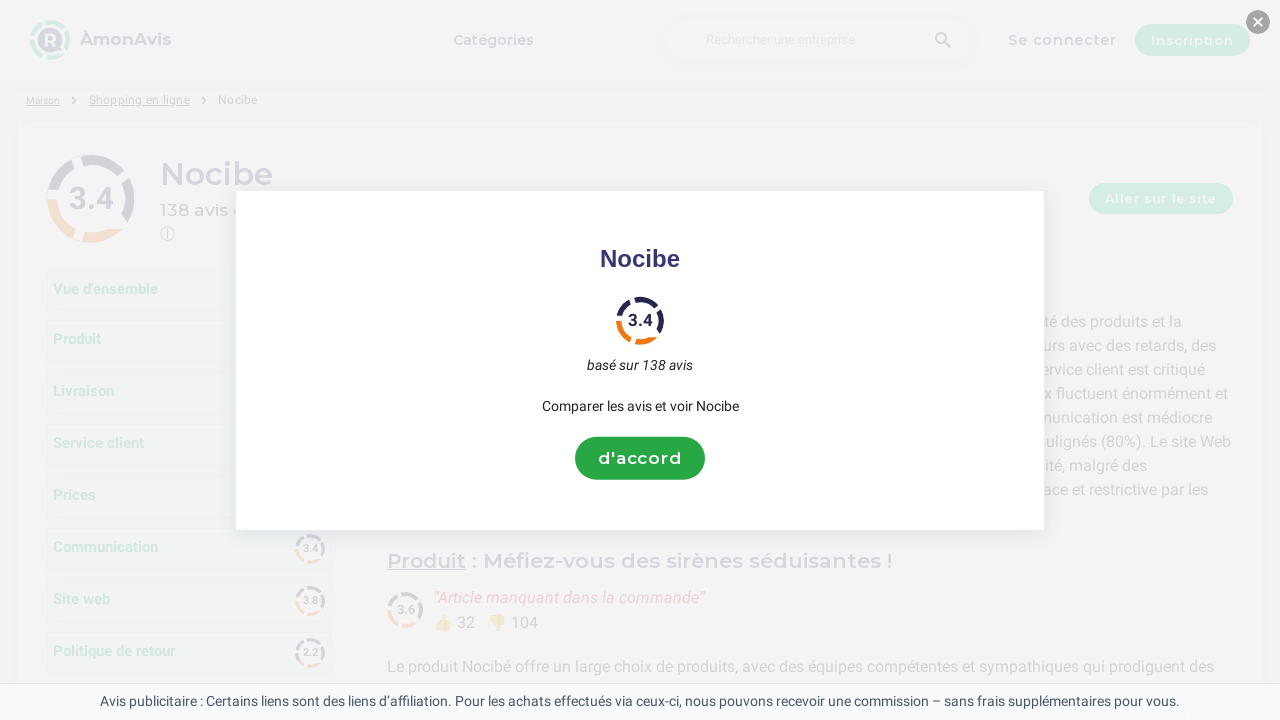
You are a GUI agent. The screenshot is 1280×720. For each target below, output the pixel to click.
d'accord (640, 458)
